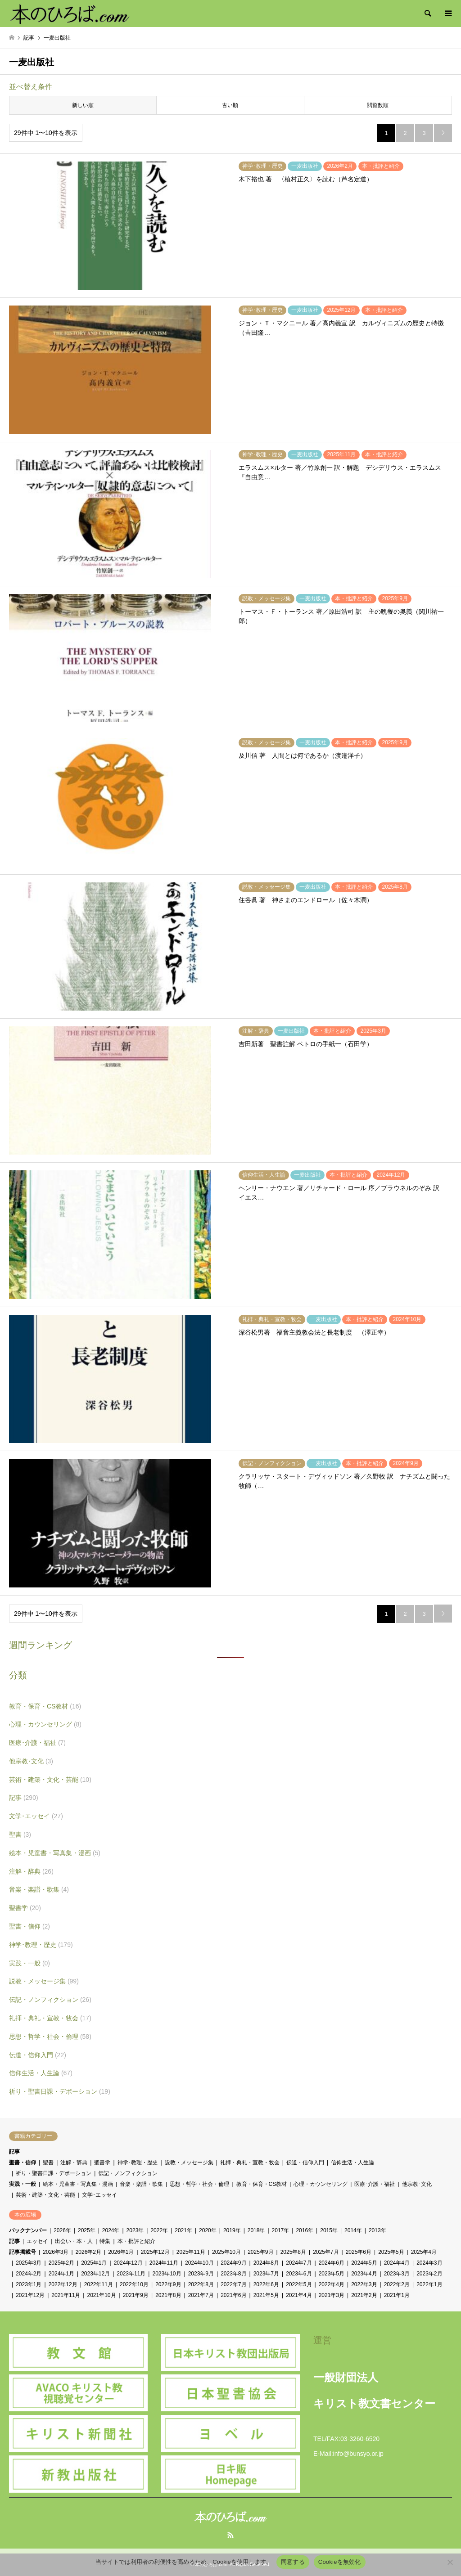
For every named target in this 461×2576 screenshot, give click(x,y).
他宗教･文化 (31, 1761)
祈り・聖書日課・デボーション (59, 2091)
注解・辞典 (31, 1871)
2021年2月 (364, 2295)
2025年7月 (326, 2252)
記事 (23, 1797)
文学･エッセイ (36, 1816)
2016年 (304, 2230)
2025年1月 (94, 2263)
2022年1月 (429, 2284)
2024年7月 (299, 2263)
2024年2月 (28, 2273)
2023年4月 (364, 2273)
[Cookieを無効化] (449, 2562)
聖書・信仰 (29, 1926)
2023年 (135, 2230)
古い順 (230, 105)
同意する (293, 2561)
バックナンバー (28, 2230)
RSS (230, 2535)
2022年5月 (299, 2284)
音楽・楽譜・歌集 (39, 1889)
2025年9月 (260, 2252)
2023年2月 (429, 2273)
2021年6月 (233, 2295)
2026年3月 (55, 2252)
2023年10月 (166, 2273)
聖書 (20, 1834)
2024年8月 (266, 2263)
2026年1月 (121, 2252)
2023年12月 (95, 2273)
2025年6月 (358, 2252)
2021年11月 (65, 2295)
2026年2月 (88, 2252)
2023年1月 (28, 2284)
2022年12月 (63, 2284)
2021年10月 (101, 2295)
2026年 (62, 2230)
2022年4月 (331, 2284)
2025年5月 (391, 2252)
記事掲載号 (22, 2252)
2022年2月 (397, 2284)
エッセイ (37, 2241)
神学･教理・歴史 (41, 1944)
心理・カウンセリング (45, 1724)
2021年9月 (136, 2295)
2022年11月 (98, 2284)
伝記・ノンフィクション (50, 1999)
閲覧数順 (378, 105)
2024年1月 (61, 2273)
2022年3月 (364, 2284)
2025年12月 (155, 2252)
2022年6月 (266, 2284)
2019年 (232, 2230)
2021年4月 (299, 2295)
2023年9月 (201, 2273)
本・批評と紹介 (136, 2241)
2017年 (280, 2230)
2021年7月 (201, 2295)
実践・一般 (29, 1963)
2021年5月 (266, 2295)
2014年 (353, 2230)
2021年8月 (168, 2295)
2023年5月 (331, 2273)
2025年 (86, 2230)
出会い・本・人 (74, 2241)
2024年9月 (233, 2263)
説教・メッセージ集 (44, 1981)
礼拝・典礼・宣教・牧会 (50, 2018)
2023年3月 (397, 2273)
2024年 (111, 2230)
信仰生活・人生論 (40, 2073)
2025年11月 (190, 2252)
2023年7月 (266, 2273)
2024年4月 (397, 2263)
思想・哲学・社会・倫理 (50, 2036)
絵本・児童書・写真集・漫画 (54, 1853)
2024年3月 (429, 2263)
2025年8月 (293, 2252)
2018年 (256, 2230)
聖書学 (25, 1907)
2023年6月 (299, 2273)
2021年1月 (397, 2295)
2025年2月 (61, 2263)
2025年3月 (28, 2263)
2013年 (377, 2230)
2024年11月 (163, 2263)
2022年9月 (168, 2284)
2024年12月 (128, 2263)
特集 (104, 2241)
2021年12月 (30, 2295)
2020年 (208, 2230)
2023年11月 (131, 2273)
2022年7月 (233, 2284)
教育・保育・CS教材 (45, 1706)
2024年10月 (199, 2263)
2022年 (159, 2230)
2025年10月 (226, 2252)
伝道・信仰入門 (37, 2055)
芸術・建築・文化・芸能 (50, 1779)
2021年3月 (331, 2295)
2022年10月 (134, 2284)
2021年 (183, 2230)
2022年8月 (201, 2284)
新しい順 (83, 105)
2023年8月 (233, 2273)
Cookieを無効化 (339, 2561)
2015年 (329, 2230)
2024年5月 (364, 2263)
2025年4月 (424, 2252)
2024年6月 (331, 2263)
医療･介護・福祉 (37, 1742)
